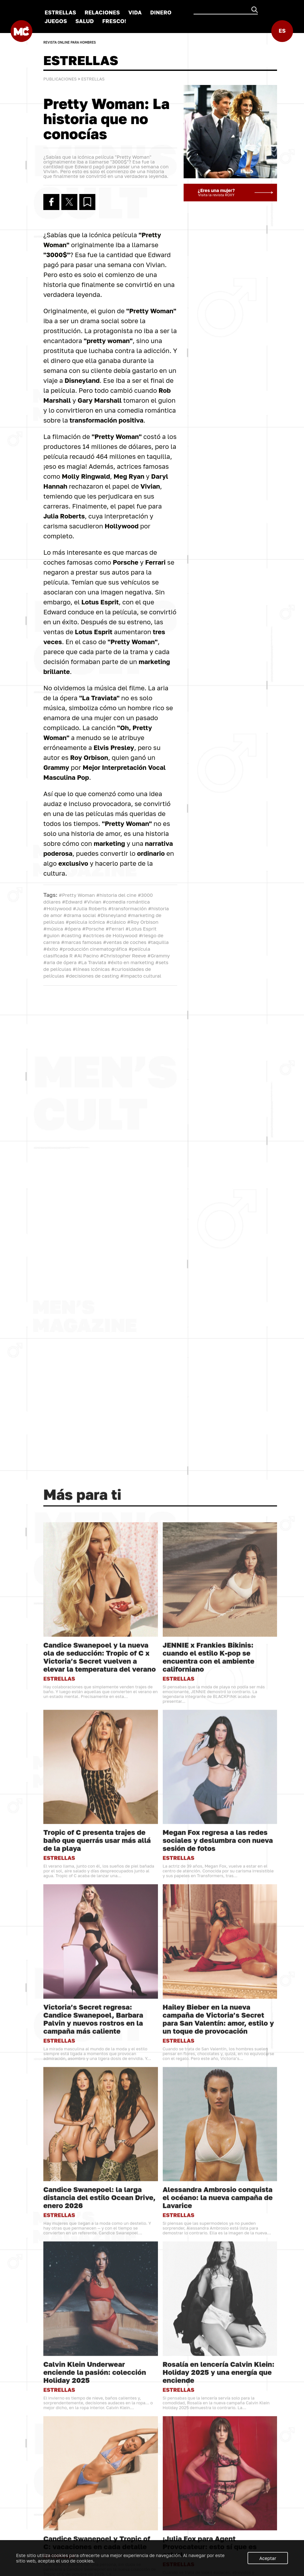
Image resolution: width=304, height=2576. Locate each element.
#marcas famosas (81, 942)
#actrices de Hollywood (110, 935)
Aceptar (267, 2558)
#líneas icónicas (91, 969)
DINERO (160, 12)
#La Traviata (92, 962)
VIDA (135, 12)
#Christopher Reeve (123, 955)
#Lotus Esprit (141, 928)
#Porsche (93, 928)
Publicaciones (60, 78)
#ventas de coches (124, 942)
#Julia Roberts (90, 908)
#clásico (116, 922)
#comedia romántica (126, 902)
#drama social (80, 915)
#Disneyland (111, 915)
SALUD (84, 21)
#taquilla (158, 942)
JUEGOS (56, 21)
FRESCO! (114, 21)
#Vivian (92, 902)
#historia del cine (116, 895)
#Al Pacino (86, 955)
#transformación (127, 908)
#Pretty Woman (77, 895)
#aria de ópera (60, 962)
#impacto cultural (140, 976)
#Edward (72, 902)
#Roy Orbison (142, 922)
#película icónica (85, 922)
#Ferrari (115, 928)
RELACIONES (102, 12)
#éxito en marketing (131, 962)
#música (53, 928)
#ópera (72, 928)
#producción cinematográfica (93, 949)
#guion (51, 935)
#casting (71, 935)
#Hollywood (57, 908)
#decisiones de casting (92, 976)
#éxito (50, 949)
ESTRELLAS (60, 12)
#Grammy (158, 955)
